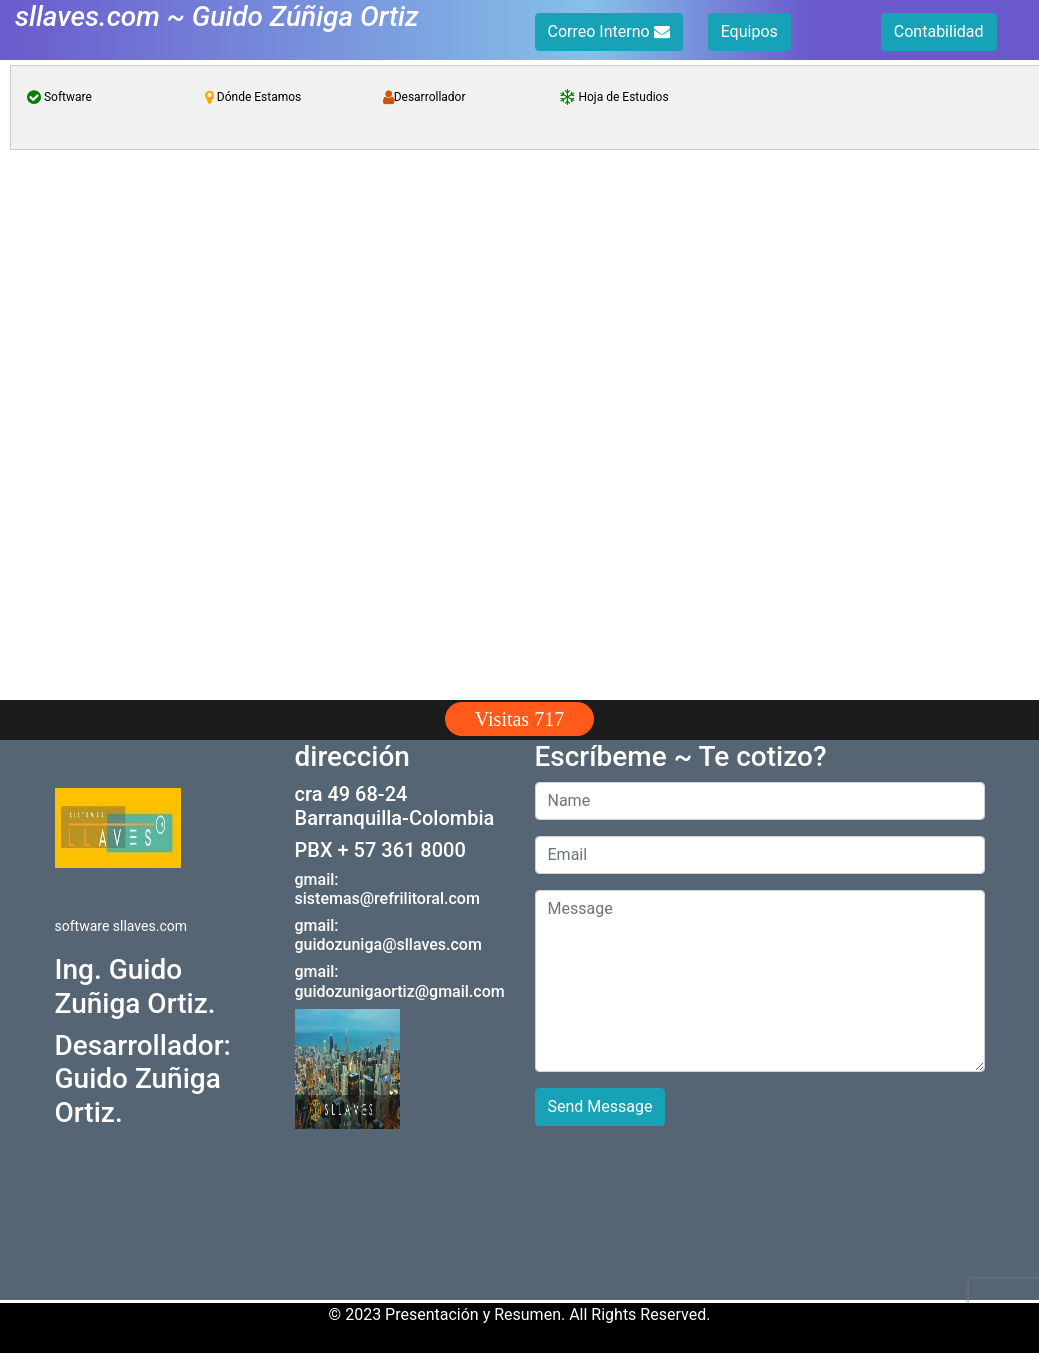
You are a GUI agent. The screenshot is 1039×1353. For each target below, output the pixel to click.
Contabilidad (939, 31)
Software (59, 97)
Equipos (749, 31)
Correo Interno (609, 31)
